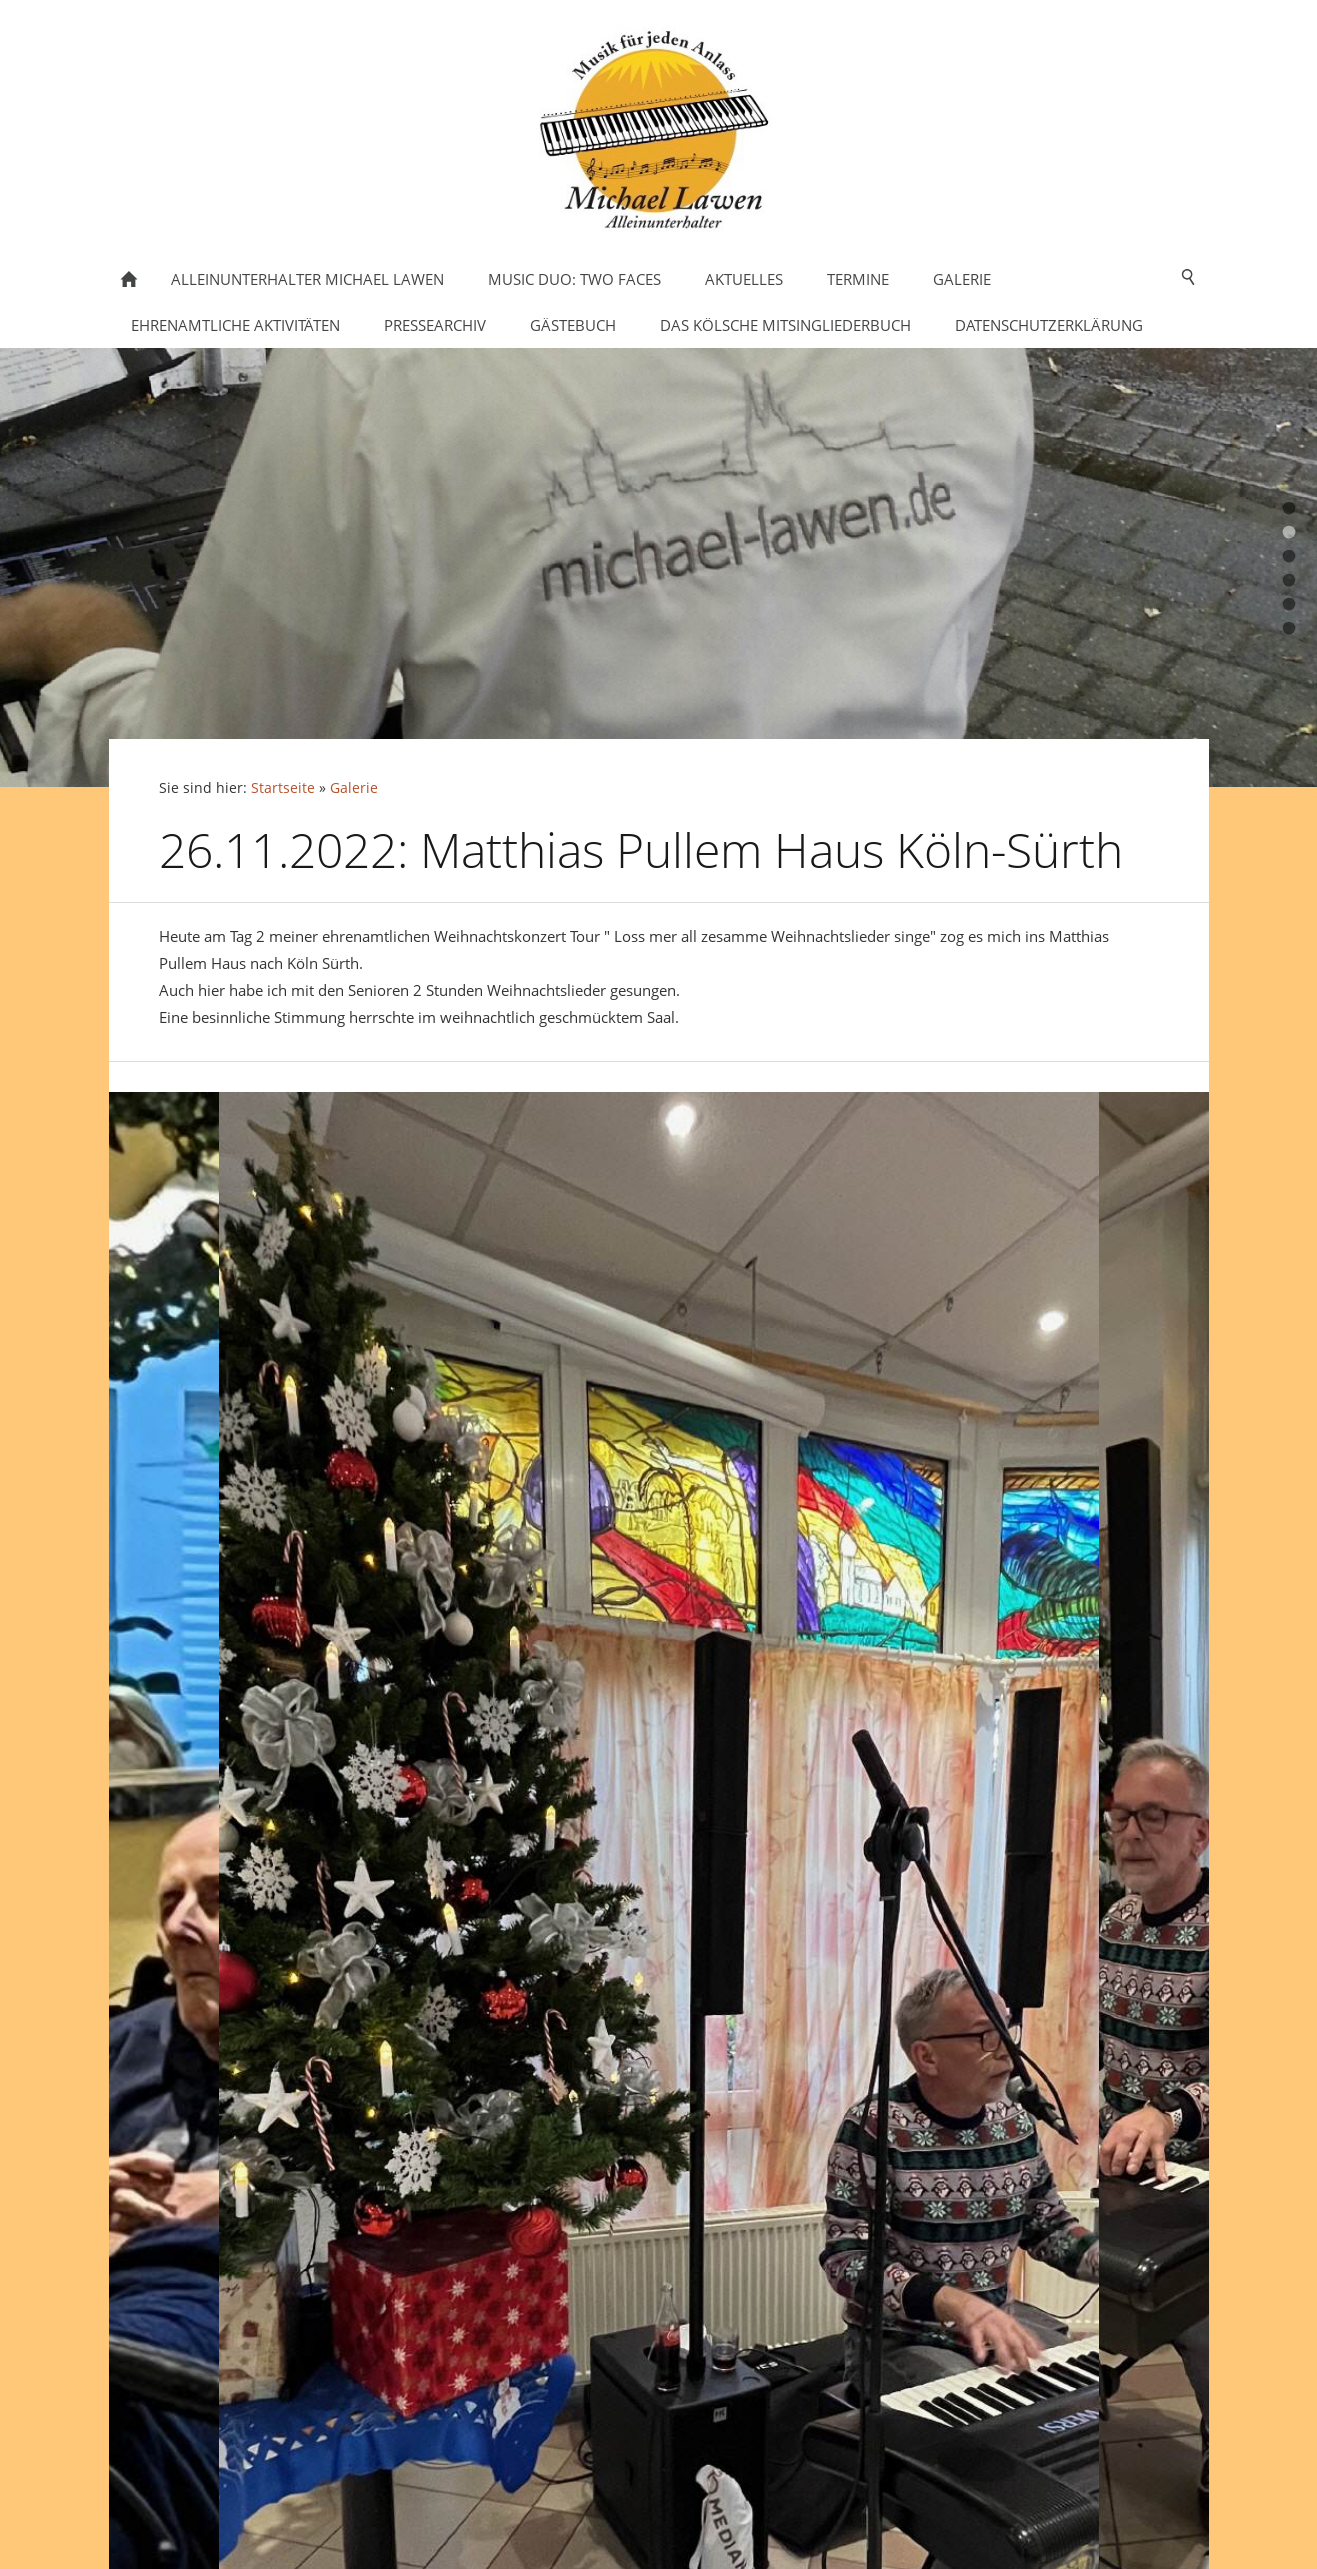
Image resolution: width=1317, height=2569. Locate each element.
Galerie (354, 788)
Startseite (283, 788)
